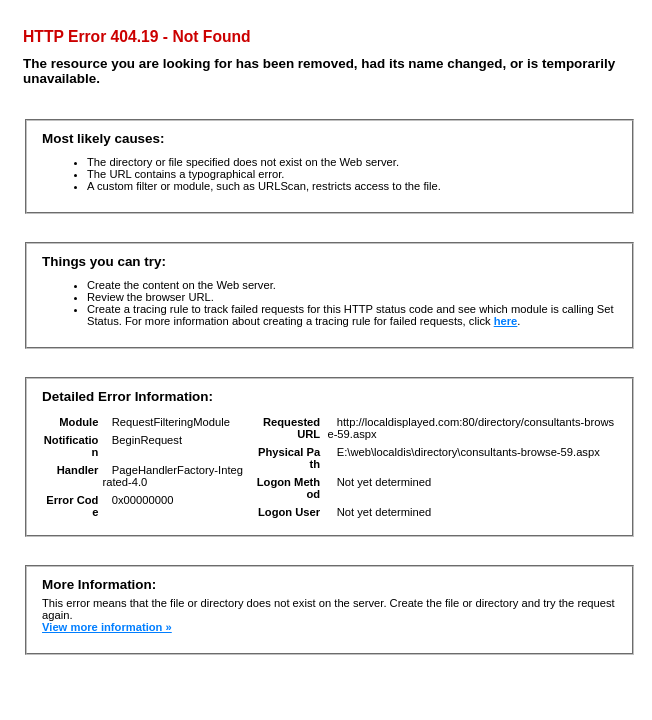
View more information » (107, 627)
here (506, 321)
